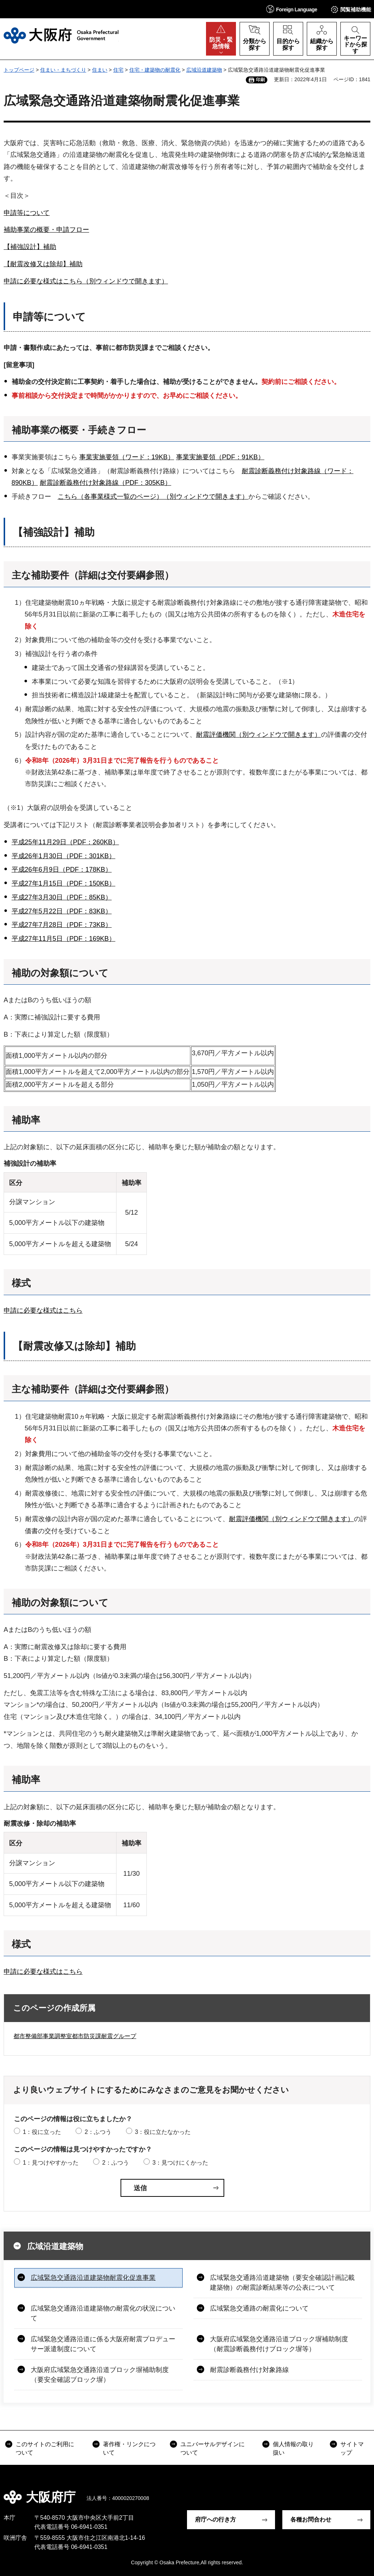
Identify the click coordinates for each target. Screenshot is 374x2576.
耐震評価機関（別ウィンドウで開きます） (258, 734)
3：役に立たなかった (163, 2132)
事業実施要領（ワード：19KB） (126, 457)
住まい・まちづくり (63, 70)
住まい (99, 70)
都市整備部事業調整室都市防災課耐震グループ (75, 2036)
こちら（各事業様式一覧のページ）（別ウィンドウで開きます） (153, 496)
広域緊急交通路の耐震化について (259, 2308)
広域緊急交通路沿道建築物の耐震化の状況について (103, 2313)
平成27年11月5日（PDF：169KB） (63, 938)
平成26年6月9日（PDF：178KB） (62, 869)
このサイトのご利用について (45, 2448)
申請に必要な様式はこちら (43, 1310)
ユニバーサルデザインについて (212, 2448)
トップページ (19, 70)
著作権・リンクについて (129, 2448)
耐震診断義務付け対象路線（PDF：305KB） (105, 482)
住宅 (118, 70)
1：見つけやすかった (51, 2163)
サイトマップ (352, 2448)
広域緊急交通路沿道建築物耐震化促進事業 (93, 2277)
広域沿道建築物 (204, 70)
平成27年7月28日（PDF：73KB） (62, 924)
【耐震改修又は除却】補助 (43, 264)
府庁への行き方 (215, 2519)
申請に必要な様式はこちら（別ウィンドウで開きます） (86, 281)
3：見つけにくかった (180, 2163)
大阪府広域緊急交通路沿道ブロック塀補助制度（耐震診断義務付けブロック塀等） (279, 2344)
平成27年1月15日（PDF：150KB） (63, 883)
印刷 (260, 79)
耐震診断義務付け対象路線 (249, 2369)
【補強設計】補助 (30, 246)
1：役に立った (42, 2132)
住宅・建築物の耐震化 (154, 70)
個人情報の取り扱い (293, 2448)
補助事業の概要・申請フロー (46, 229)
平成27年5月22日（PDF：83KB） (62, 911)
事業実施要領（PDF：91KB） (220, 457)
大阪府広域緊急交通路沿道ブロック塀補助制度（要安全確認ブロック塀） (100, 2374)
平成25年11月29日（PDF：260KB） (65, 842)
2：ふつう (98, 2132)
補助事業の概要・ (50, 430)
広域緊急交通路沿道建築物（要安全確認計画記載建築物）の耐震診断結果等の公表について (282, 2282)
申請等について (27, 212)
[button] (292, 9)
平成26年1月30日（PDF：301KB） (63, 856)
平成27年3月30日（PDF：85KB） (62, 897)
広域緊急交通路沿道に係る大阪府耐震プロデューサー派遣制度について (103, 2344)
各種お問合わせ (310, 2519)
